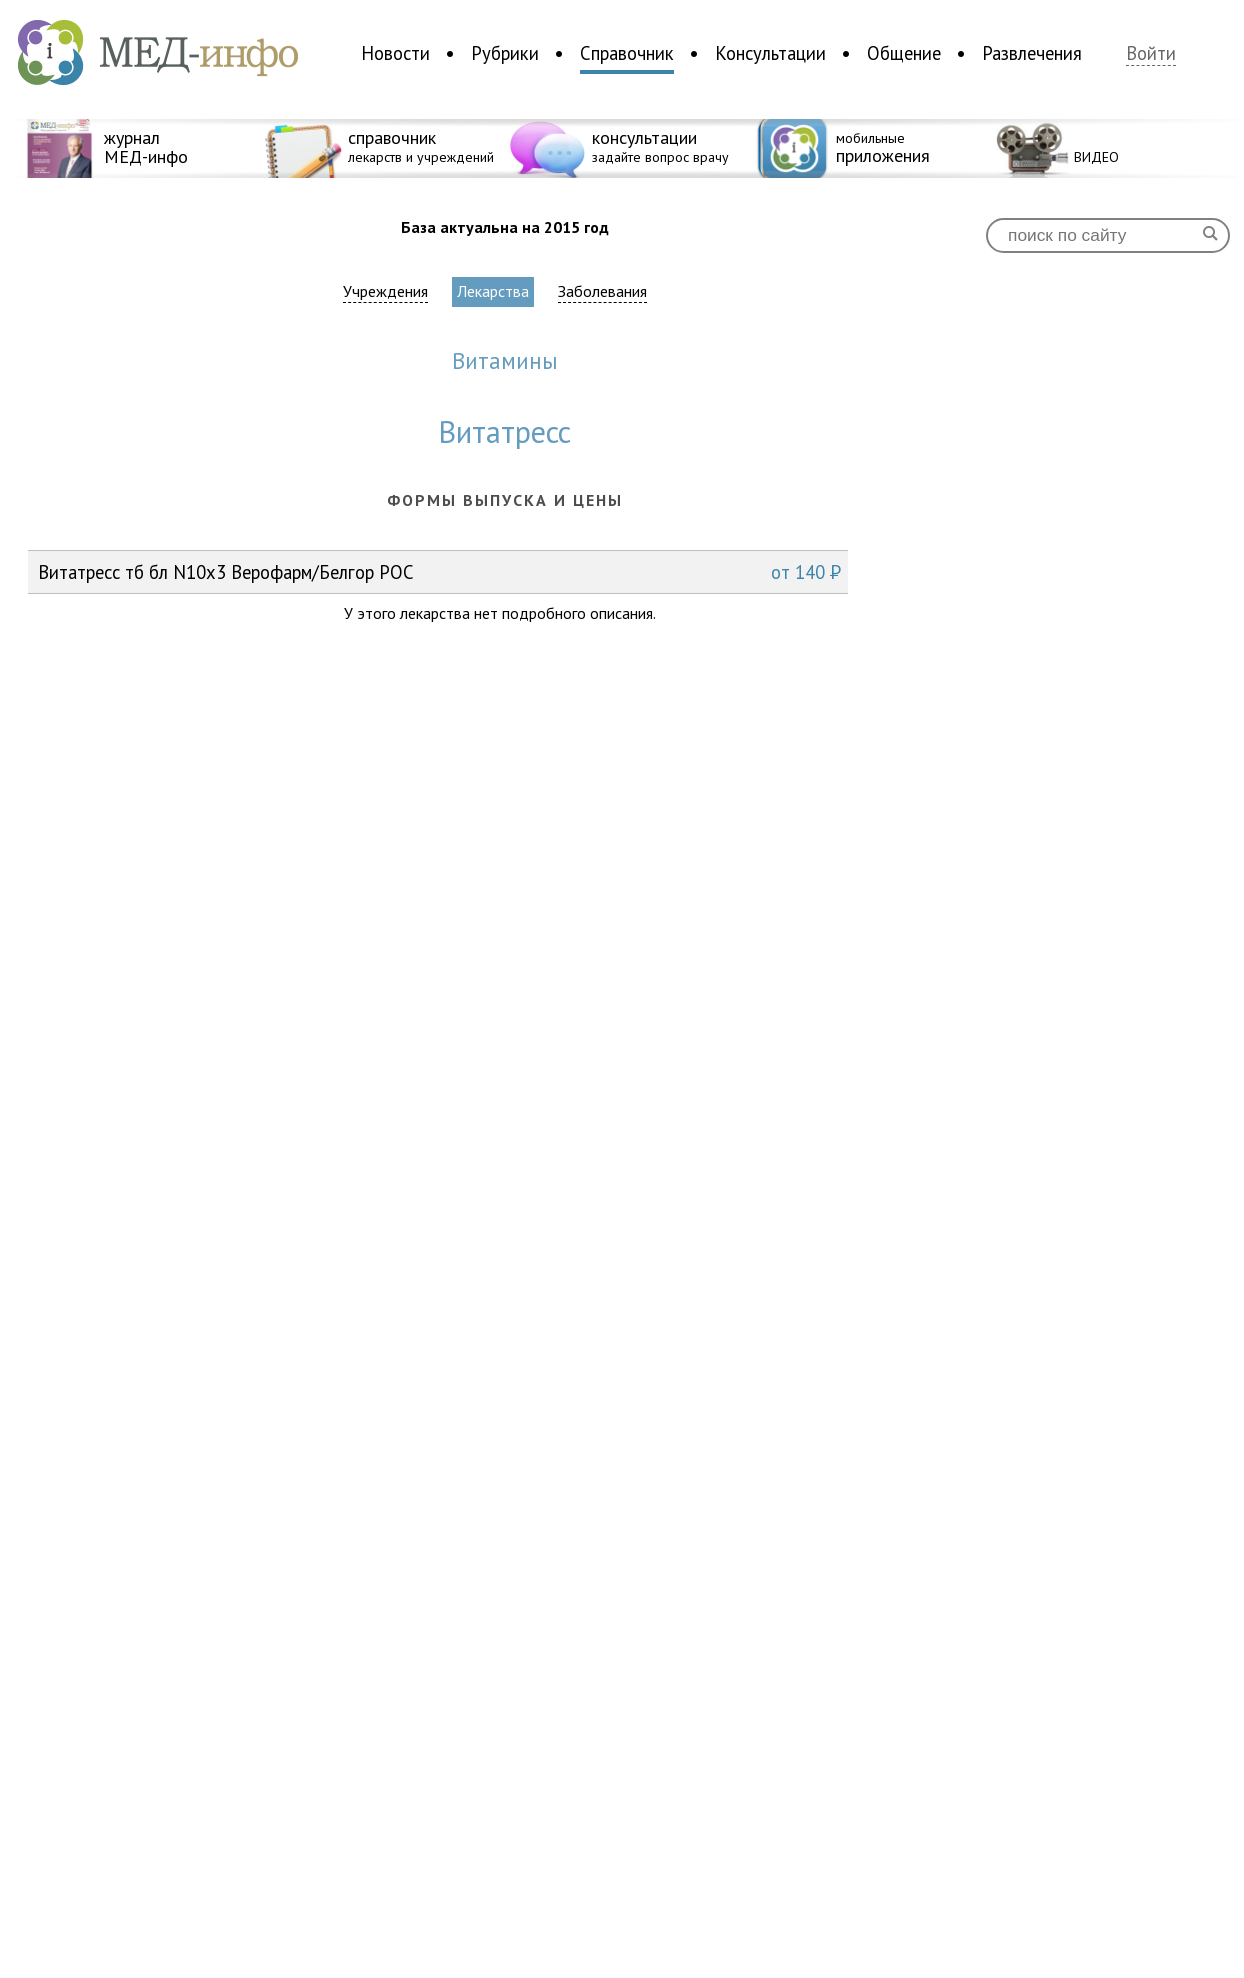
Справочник (627, 53)
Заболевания (602, 291)
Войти (1151, 53)
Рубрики (505, 53)
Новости (395, 53)
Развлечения (1032, 53)
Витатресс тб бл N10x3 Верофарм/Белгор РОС (439, 572)
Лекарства (493, 291)
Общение (904, 53)
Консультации (770, 53)
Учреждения (385, 291)
